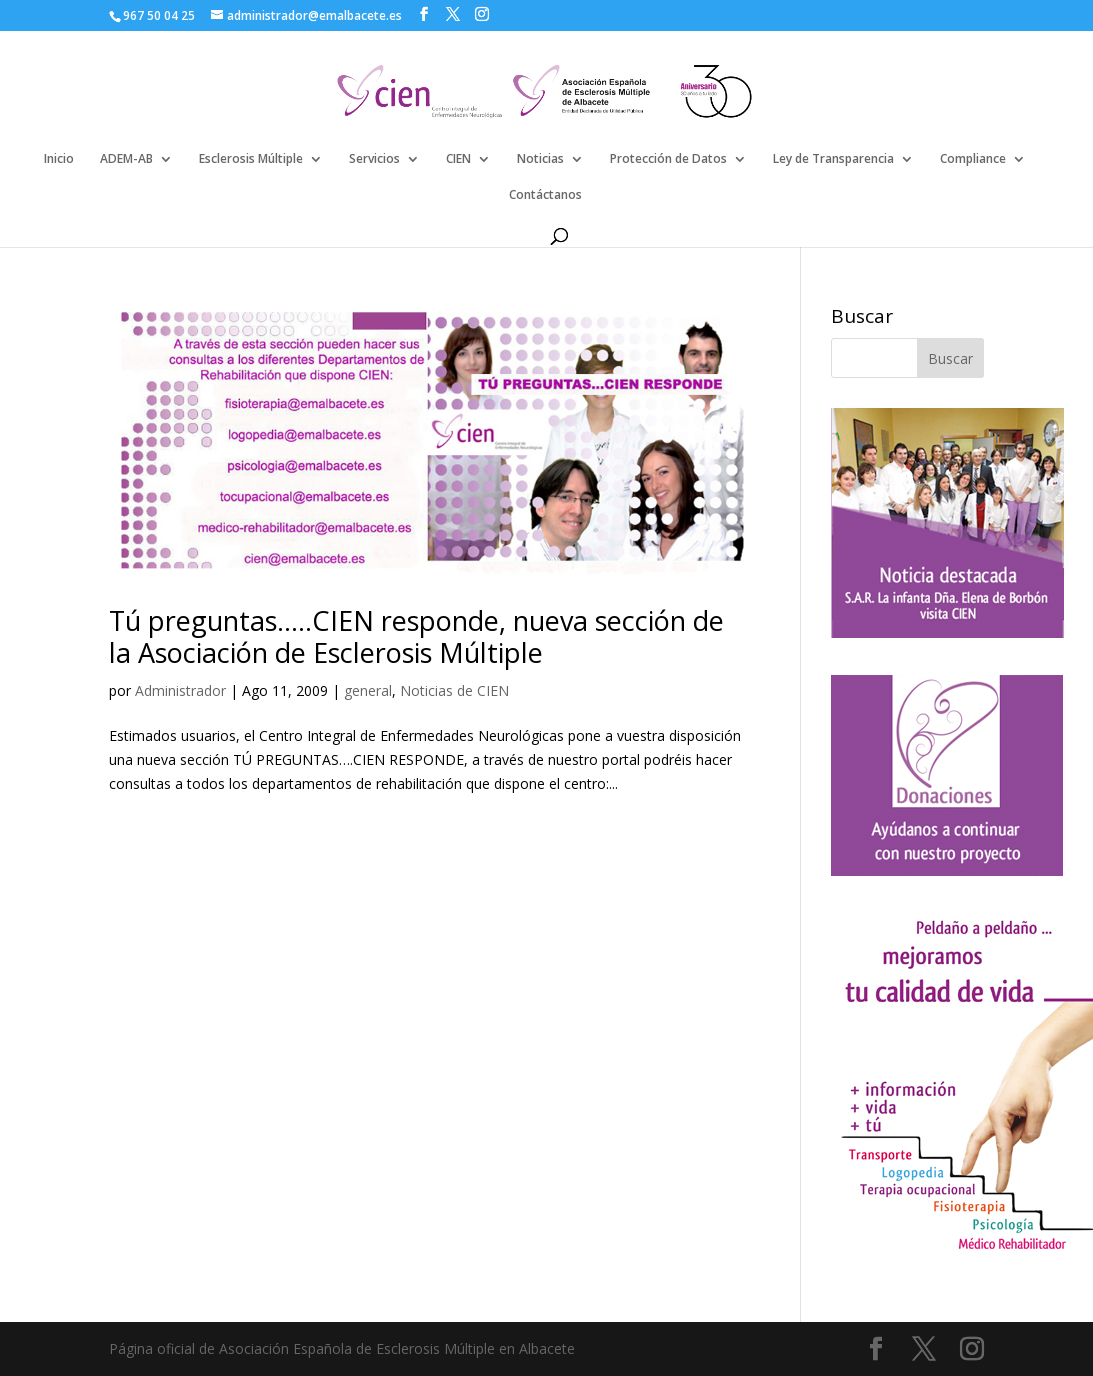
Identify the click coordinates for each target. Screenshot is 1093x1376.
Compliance (973, 159)
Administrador (180, 690)
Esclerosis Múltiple (251, 159)
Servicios (374, 159)
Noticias (540, 159)
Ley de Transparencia (833, 159)
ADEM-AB (126, 159)
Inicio (59, 159)
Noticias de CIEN (454, 690)
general (368, 690)
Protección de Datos (668, 159)
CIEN (458, 159)
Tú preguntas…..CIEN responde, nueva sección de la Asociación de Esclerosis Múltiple (416, 636)
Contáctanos (545, 195)
